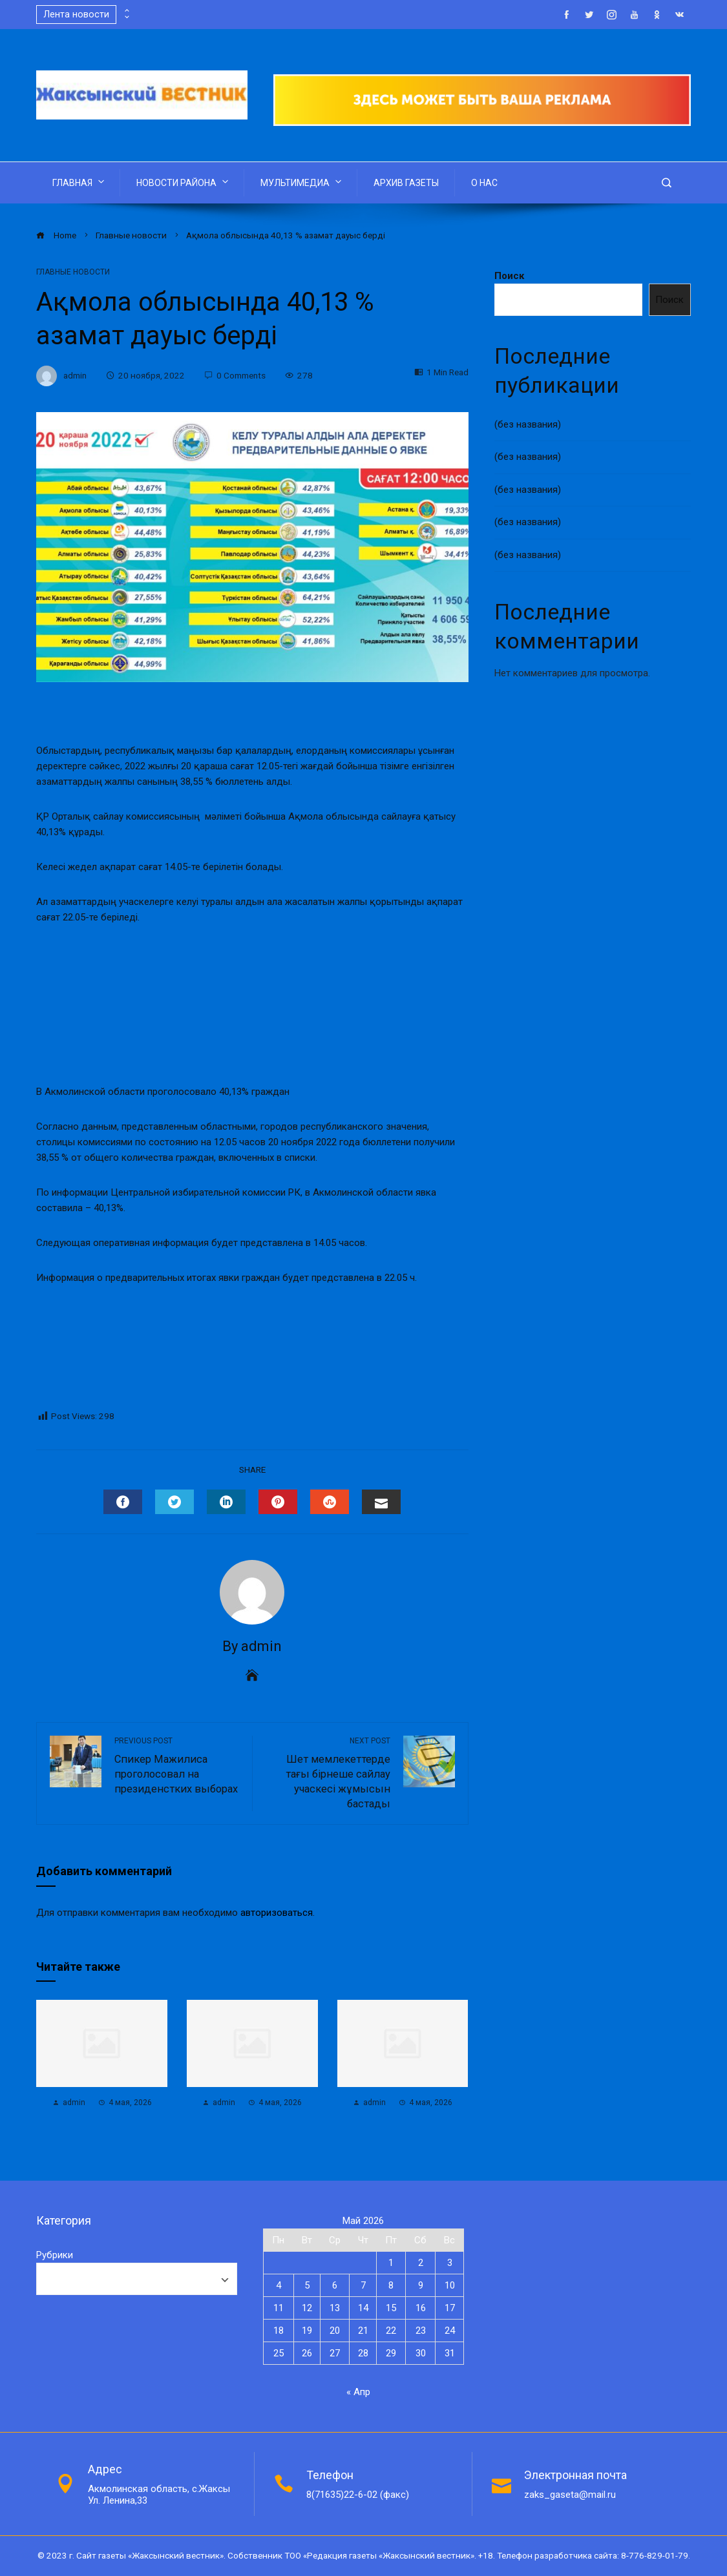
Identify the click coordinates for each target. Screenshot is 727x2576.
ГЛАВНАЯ (79, 181)
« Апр (358, 2392)
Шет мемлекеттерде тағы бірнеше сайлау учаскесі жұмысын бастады (328, 1773)
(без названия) (527, 424)
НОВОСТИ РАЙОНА (183, 181)
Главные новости (73, 272)
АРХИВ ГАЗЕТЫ (406, 183)
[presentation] (126, 11)
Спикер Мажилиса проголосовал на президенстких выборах (176, 1765)
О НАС (484, 183)
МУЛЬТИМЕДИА (302, 181)
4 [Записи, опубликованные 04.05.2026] (278, 2285)
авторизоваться (276, 1912)
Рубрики (54, 2255)
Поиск (509, 276)
